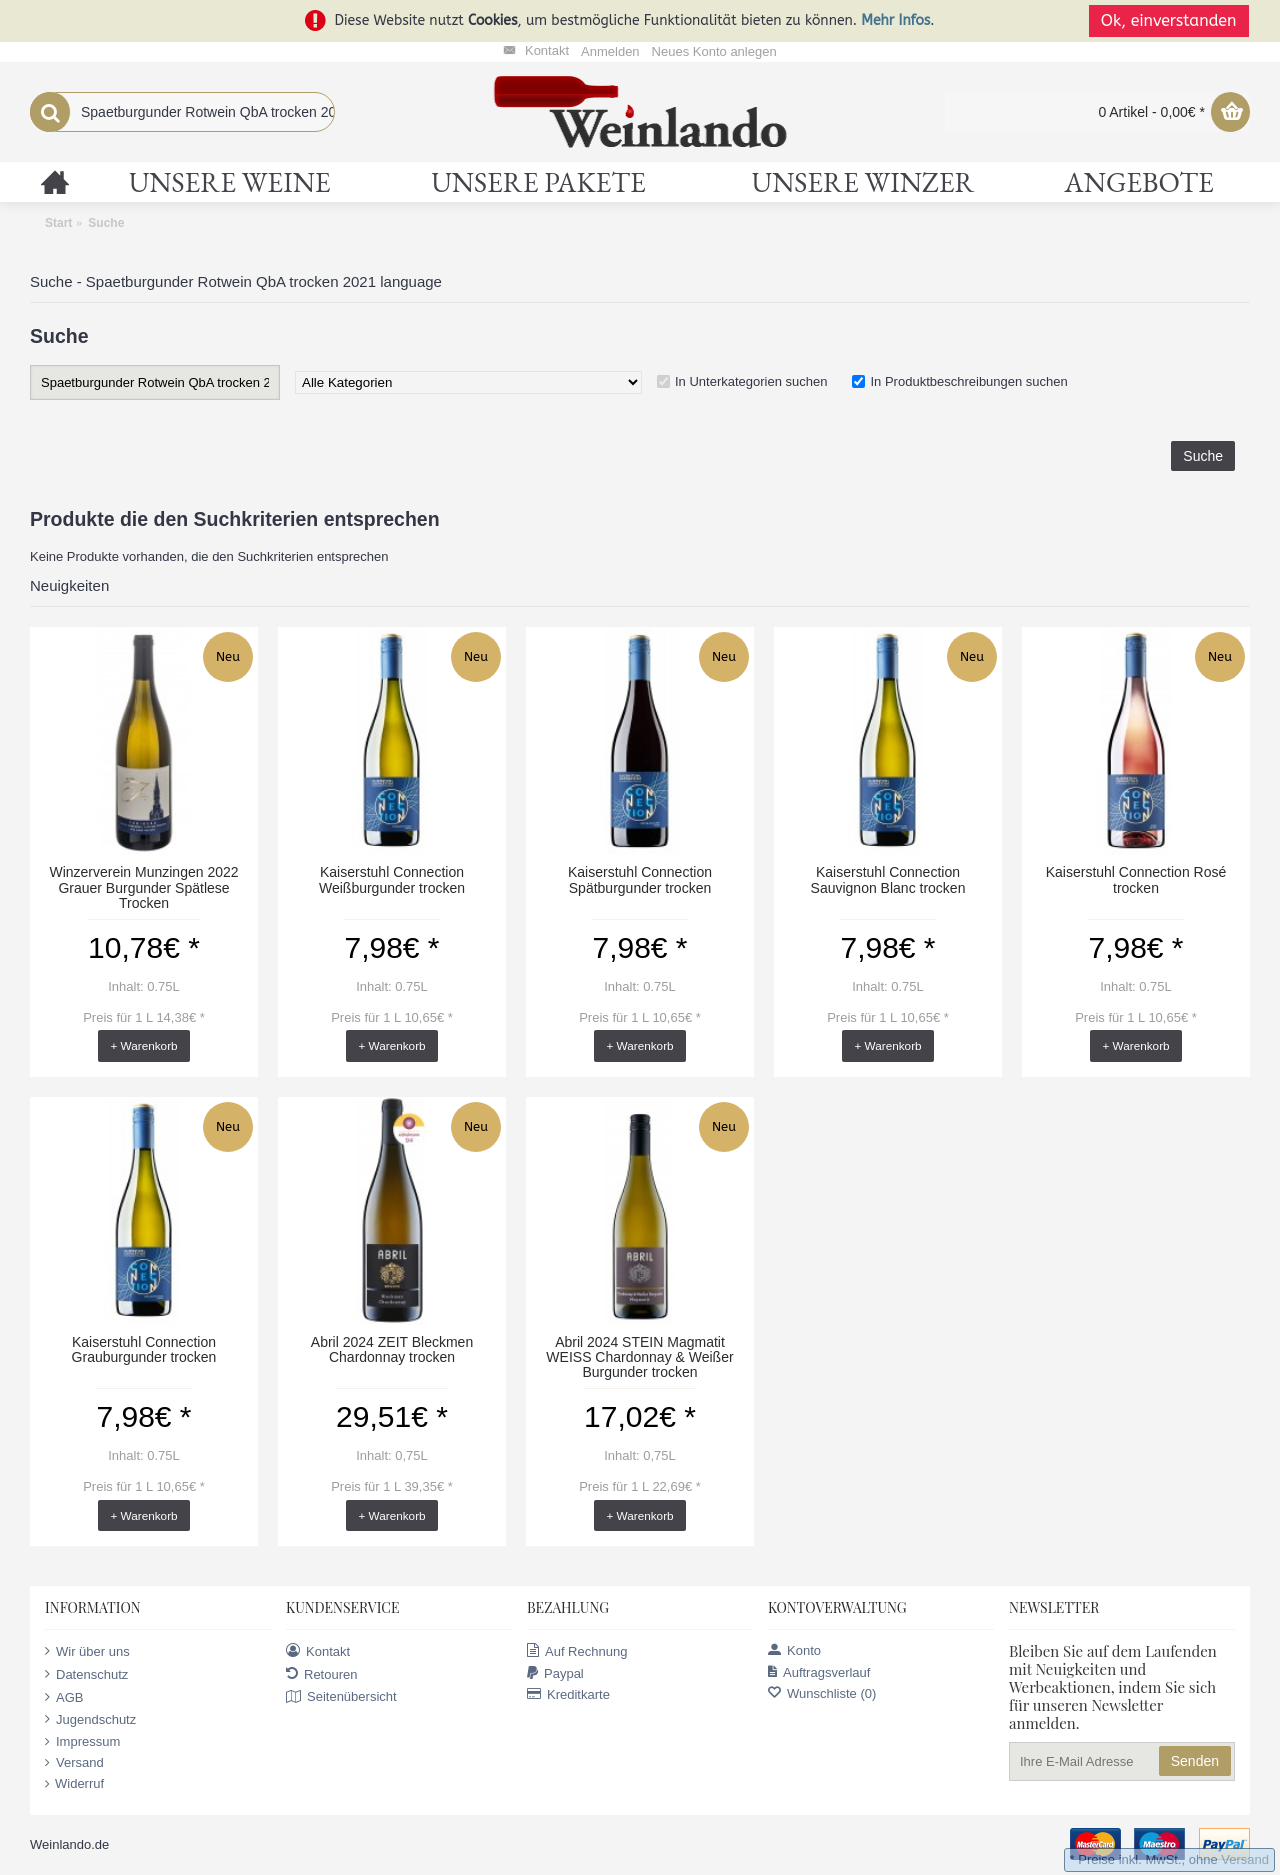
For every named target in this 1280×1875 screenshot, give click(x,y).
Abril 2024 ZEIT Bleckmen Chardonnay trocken (392, 1349)
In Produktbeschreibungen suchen (968, 381)
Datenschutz (86, 1674)
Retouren (321, 1674)
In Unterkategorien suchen (751, 381)
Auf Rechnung (577, 1651)
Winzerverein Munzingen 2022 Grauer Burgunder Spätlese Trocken (143, 887)
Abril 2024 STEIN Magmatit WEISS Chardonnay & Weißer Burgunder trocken (639, 1357)
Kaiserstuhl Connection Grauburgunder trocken (144, 1349)
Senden (1195, 1761)
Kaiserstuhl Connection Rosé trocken (1136, 879)
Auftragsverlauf (819, 1672)
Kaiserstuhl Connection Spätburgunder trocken (640, 879)
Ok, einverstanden (1170, 20)
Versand (74, 1763)
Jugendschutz (90, 1719)
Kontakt (318, 1651)
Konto (794, 1650)
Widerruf (74, 1784)
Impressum (82, 1742)
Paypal (555, 1673)
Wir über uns (87, 1651)
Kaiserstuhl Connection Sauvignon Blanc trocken (888, 879)
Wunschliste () (822, 1693)
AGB (64, 1697)
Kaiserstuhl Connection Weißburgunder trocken (392, 879)
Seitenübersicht (341, 1697)
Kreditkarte (568, 1694)
